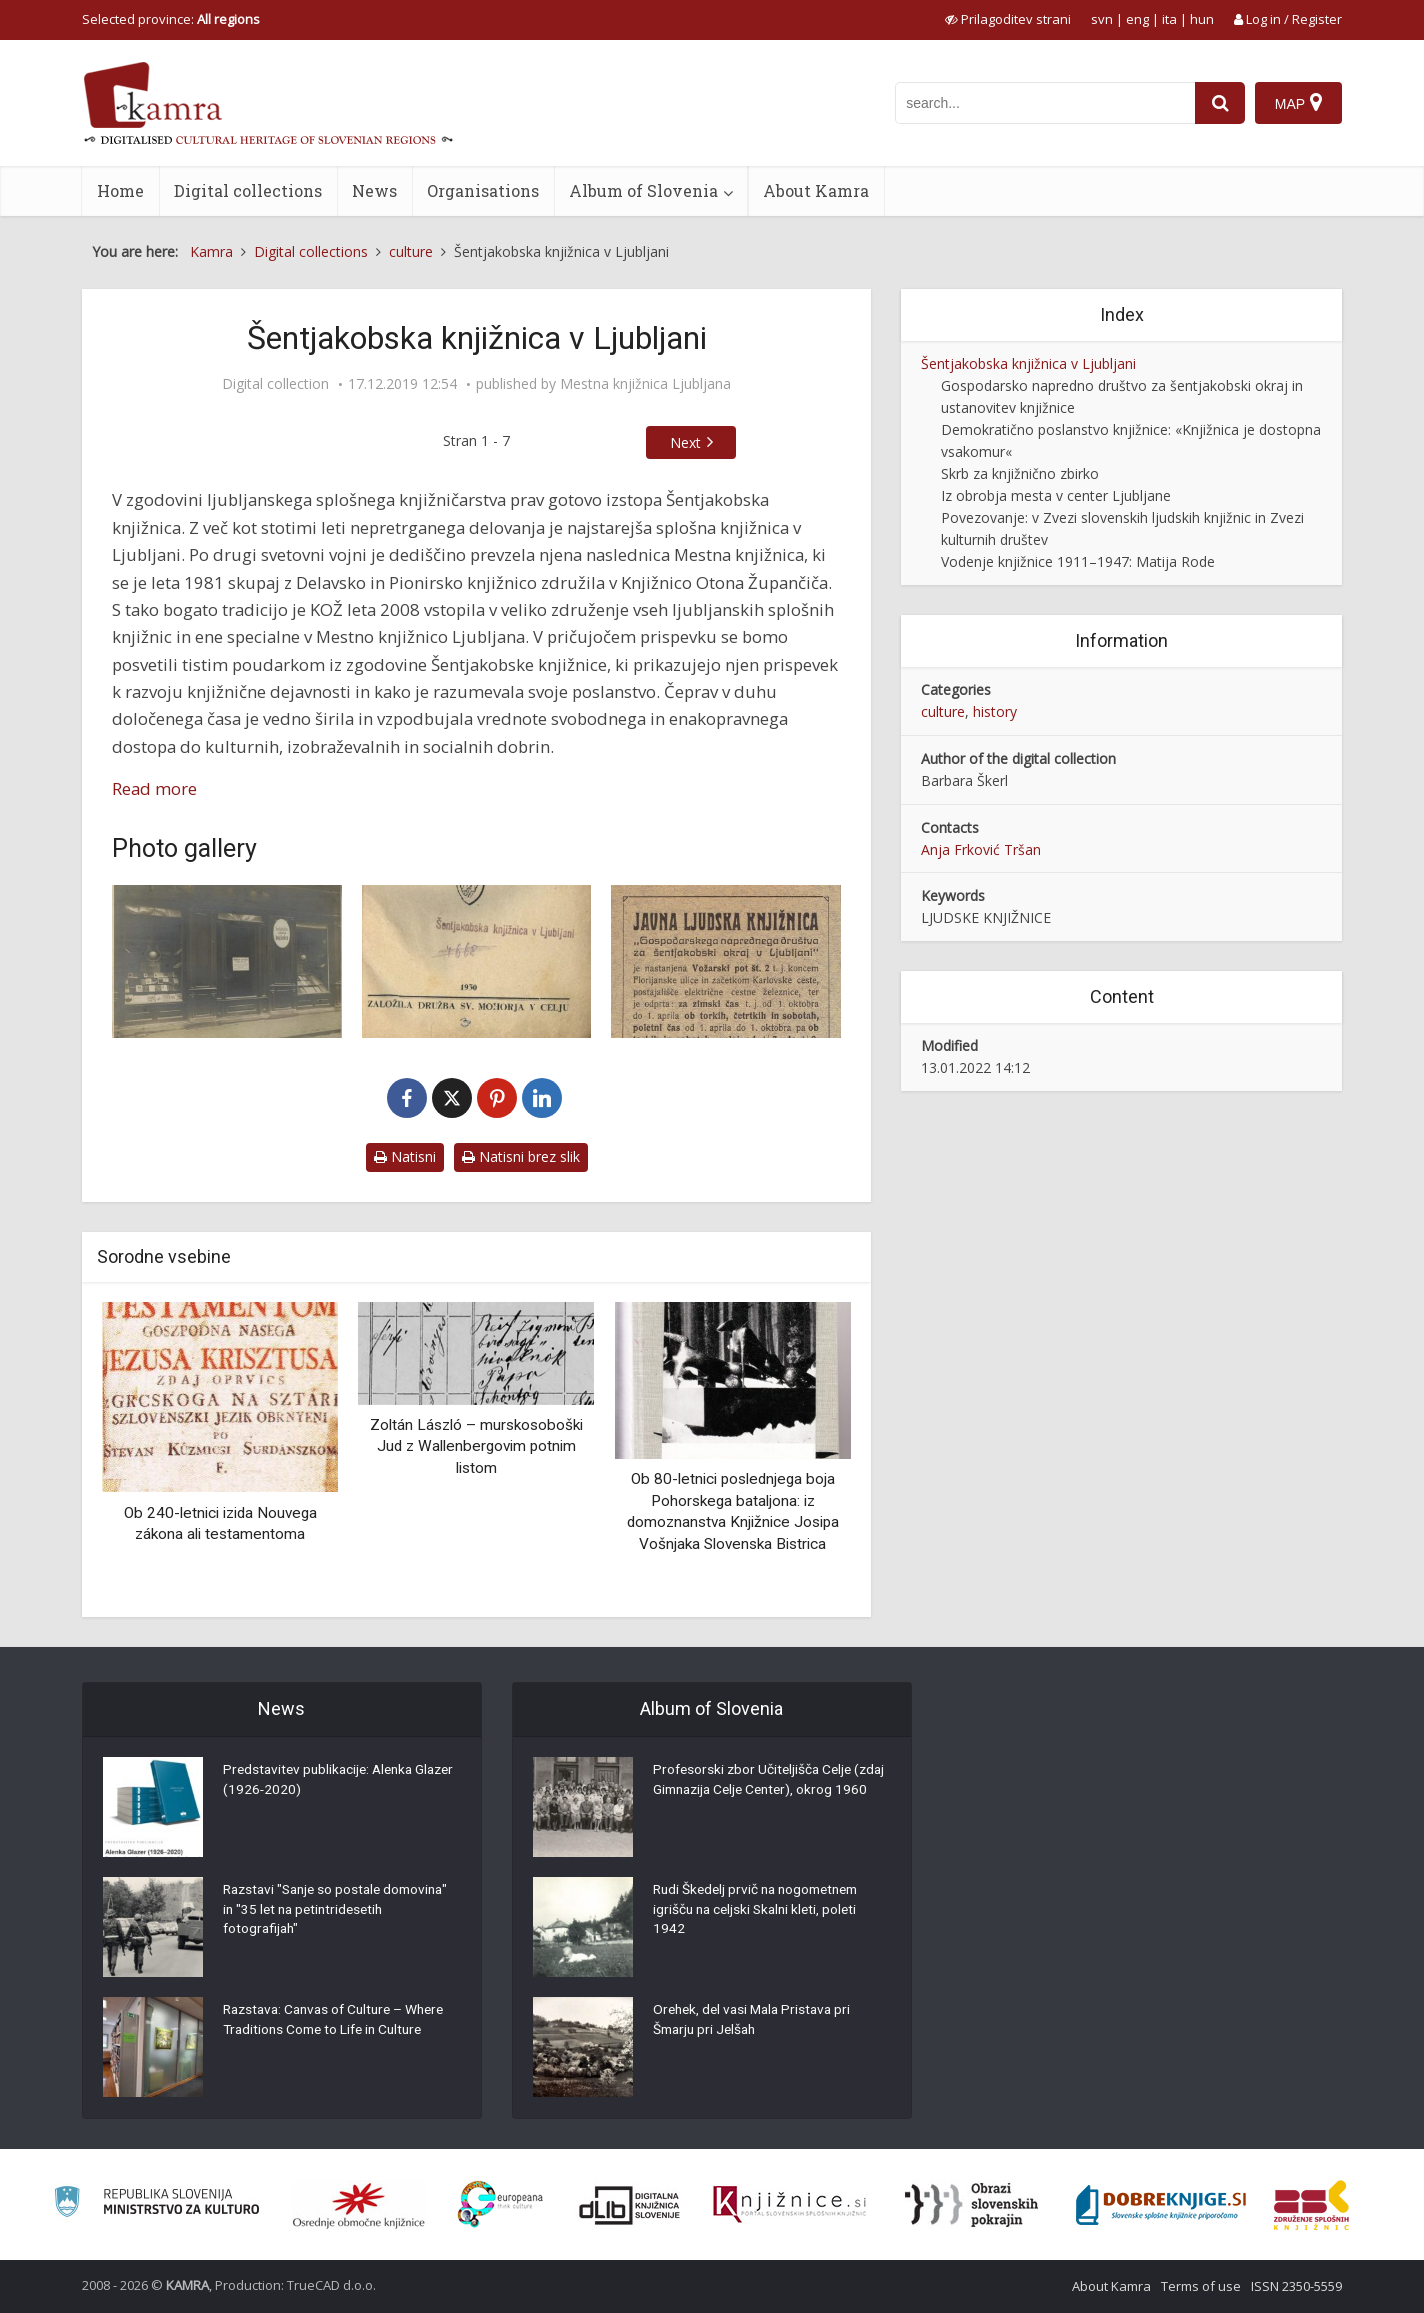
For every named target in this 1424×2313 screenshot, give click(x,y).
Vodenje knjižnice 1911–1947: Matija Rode (1078, 561)
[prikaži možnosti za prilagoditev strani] (1008, 19)
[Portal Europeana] (500, 2204)
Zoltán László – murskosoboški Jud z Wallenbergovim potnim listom (476, 1446)
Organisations (483, 190)
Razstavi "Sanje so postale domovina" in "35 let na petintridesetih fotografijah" (310, 1912)
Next (685, 442)
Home (120, 190)
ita (1169, 19)
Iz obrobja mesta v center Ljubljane (1056, 495)
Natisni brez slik (521, 1156)
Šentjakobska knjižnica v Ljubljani (1028, 363)
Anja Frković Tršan (981, 849)
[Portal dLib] (630, 2205)
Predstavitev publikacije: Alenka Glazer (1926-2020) (322, 1782)
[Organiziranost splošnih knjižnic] (359, 2205)
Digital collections (248, 190)
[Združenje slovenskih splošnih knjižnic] (789, 2205)
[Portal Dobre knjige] (1161, 2205)
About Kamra (816, 190)
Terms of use (1201, 2286)
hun (1202, 19)
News (374, 190)
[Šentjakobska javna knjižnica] (227, 961)
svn (1102, 19)
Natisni (405, 1156)
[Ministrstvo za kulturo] (156, 2204)
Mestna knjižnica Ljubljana (645, 384)
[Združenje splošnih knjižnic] (1311, 2205)
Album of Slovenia (643, 190)
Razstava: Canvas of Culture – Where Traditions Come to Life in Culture (340, 2022)
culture (943, 711)
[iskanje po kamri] (1045, 103)
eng (1137, 19)
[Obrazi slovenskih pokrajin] (971, 2205)
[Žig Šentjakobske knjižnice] (477, 961)
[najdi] (1220, 103)
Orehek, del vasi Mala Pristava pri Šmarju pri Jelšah (756, 2022)
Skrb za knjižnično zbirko (1020, 473)
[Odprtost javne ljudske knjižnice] (726, 961)
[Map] (1298, 103)
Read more (154, 788)
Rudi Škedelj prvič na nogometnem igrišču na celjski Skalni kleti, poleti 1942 (762, 1912)
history (995, 711)
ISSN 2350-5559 (1296, 2286)
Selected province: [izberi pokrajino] (171, 19)
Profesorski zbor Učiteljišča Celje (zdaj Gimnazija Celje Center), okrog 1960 (765, 1792)
